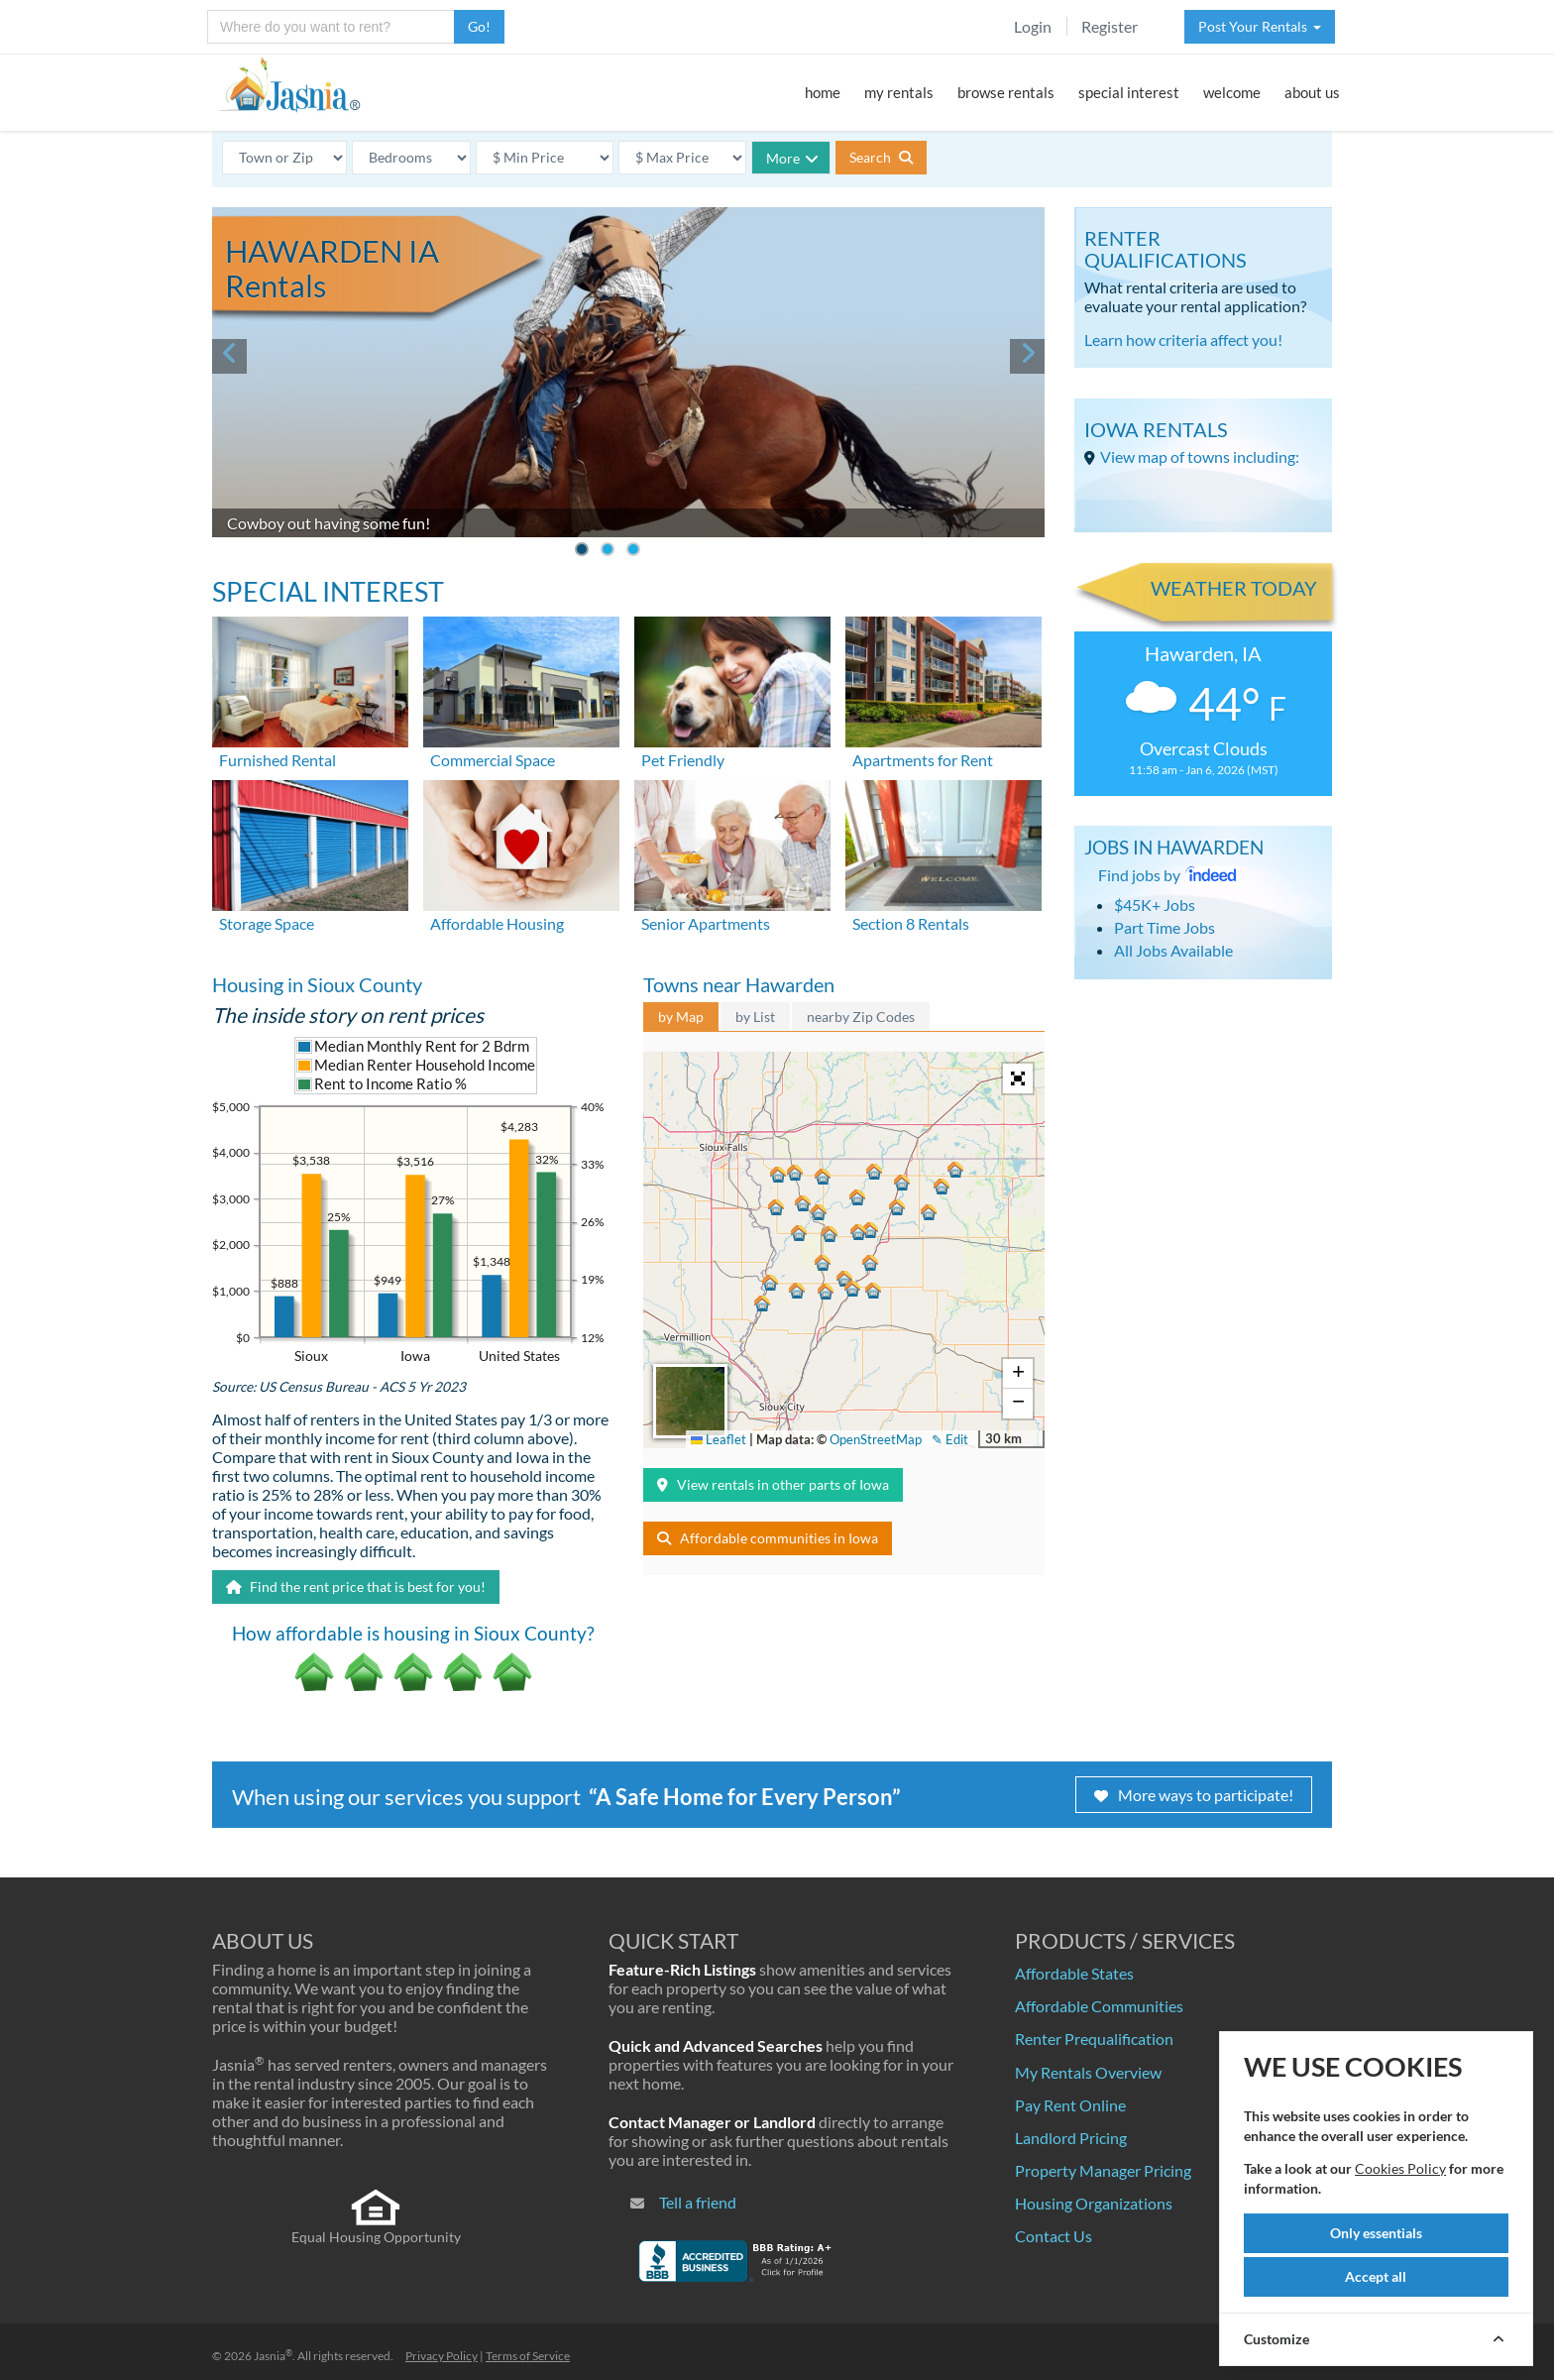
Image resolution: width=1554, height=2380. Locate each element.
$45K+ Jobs (1154, 904)
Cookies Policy (1400, 2168)
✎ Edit (950, 1439)
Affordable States (1074, 1973)
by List (755, 1016)
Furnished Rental (277, 759)
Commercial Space (492, 759)
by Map (681, 1016)
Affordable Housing (497, 923)
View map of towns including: (1199, 456)
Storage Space (266, 923)
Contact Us (1053, 2235)
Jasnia (273, 2355)
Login (1033, 26)
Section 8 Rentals (910, 923)
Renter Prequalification (1094, 2038)
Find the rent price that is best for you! (356, 1586)
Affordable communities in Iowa (767, 1538)
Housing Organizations (1093, 2203)
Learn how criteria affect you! (1183, 339)
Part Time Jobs (1164, 927)
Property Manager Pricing (1103, 2170)
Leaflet (718, 1439)
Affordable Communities (1099, 2005)
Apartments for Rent (922, 759)
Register (1109, 26)
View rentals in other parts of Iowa (773, 1484)
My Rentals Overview (1088, 2072)
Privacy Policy (441, 2355)
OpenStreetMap (876, 1439)
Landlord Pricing (1071, 2137)
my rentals (899, 92)
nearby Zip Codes (861, 1016)
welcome (1232, 92)
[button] (820, 1266)
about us (1312, 92)
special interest (1128, 92)
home (822, 92)
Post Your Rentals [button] (1259, 26)
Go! (479, 26)
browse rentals (1005, 92)
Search (881, 157)
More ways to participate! (1193, 1794)
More (792, 158)
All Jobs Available (1173, 950)
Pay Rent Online (1070, 2105)
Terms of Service (528, 2355)
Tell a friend (697, 2202)
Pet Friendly (682, 759)
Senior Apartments (705, 923)
